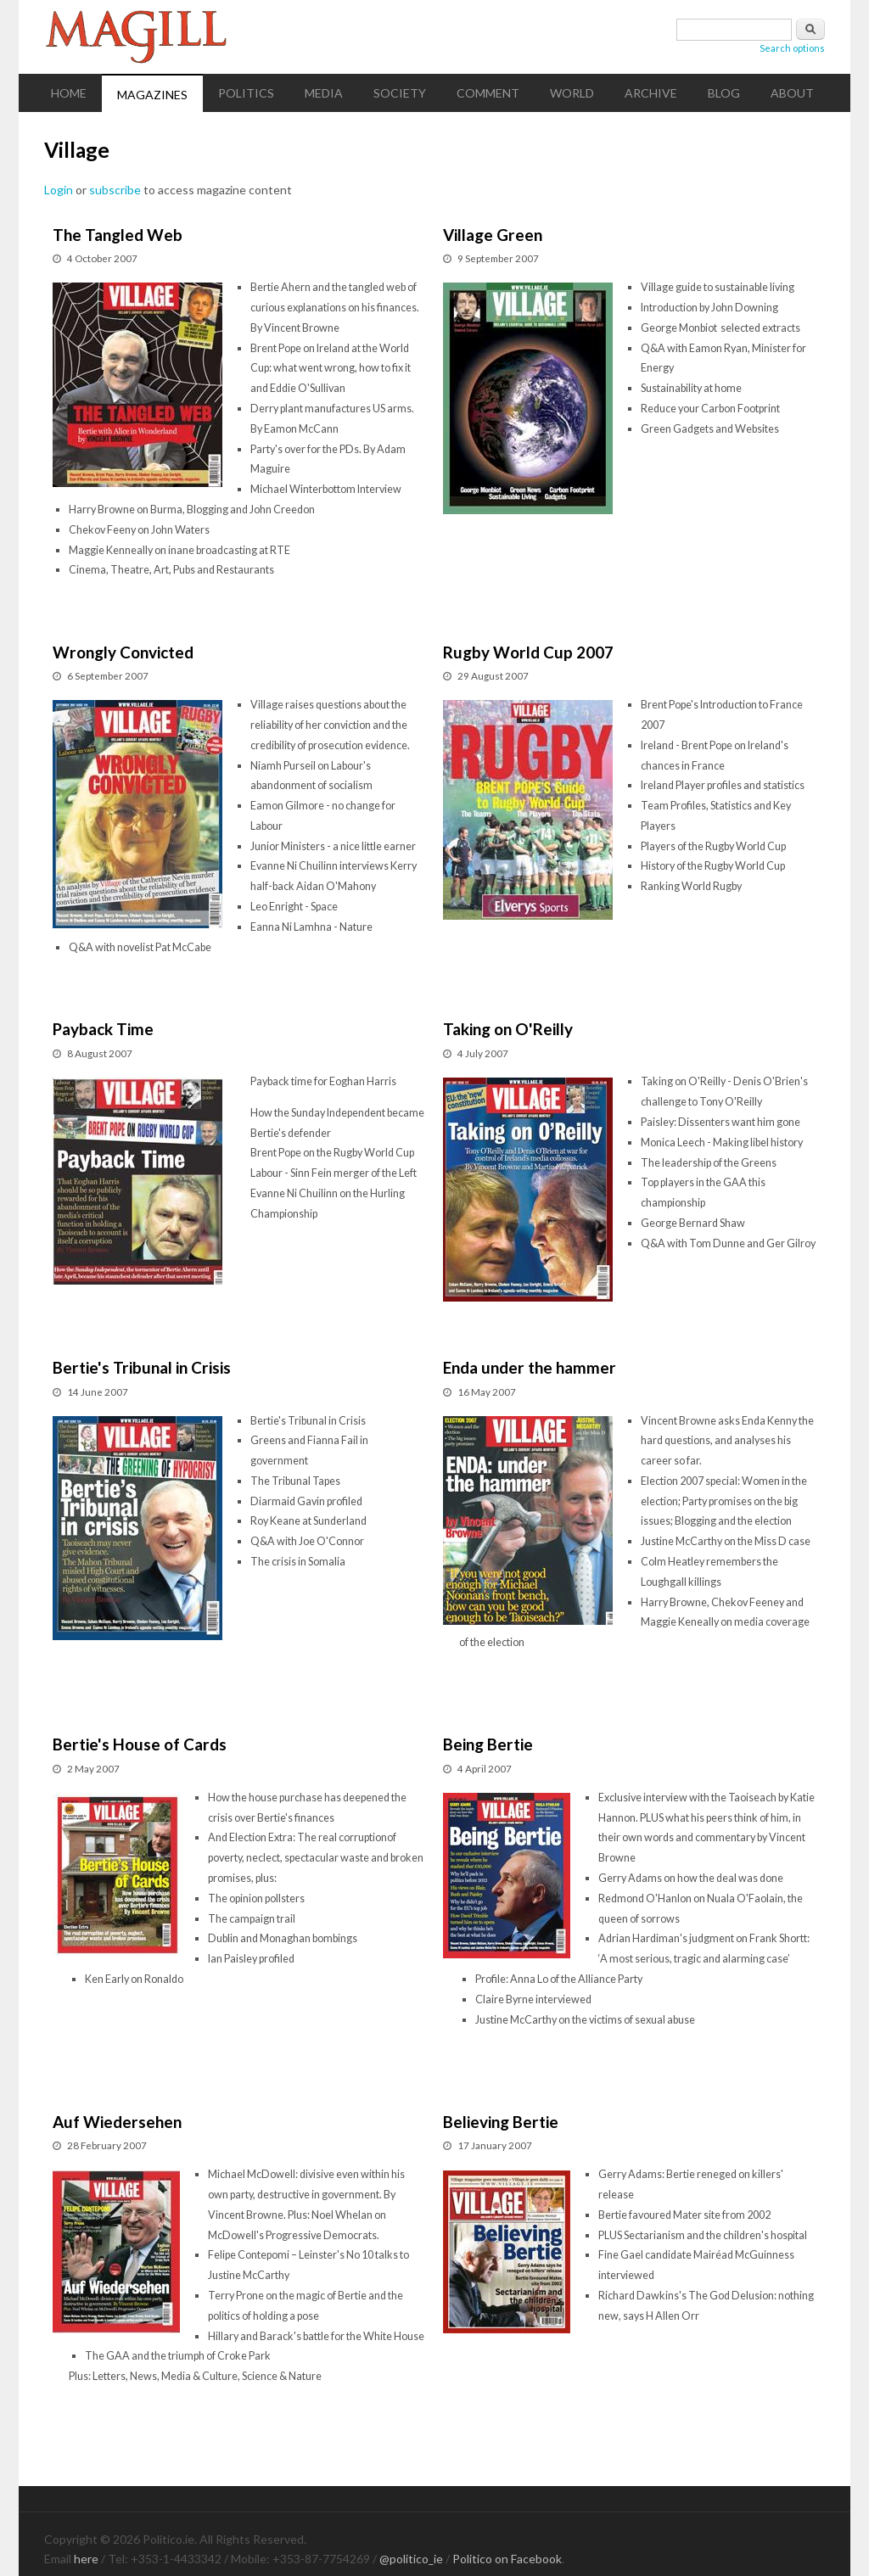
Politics (246, 93)
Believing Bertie (500, 2121)
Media (324, 93)
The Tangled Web (117, 234)
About (792, 93)
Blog (724, 93)
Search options (792, 47)
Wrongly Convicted (123, 652)
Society (399, 93)
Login (58, 189)
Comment (488, 93)
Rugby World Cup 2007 (528, 652)
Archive (651, 93)
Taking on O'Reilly (508, 1029)
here (86, 2558)
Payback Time (103, 1029)
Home (69, 93)
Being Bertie (488, 1744)
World (572, 93)
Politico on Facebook (507, 2558)
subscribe (115, 189)
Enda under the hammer (529, 1367)
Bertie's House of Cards (140, 1744)
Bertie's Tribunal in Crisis (142, 1367)
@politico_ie (411, 2558)
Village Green (492, 234)
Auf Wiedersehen (117, 2121)
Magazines (152, 94)
